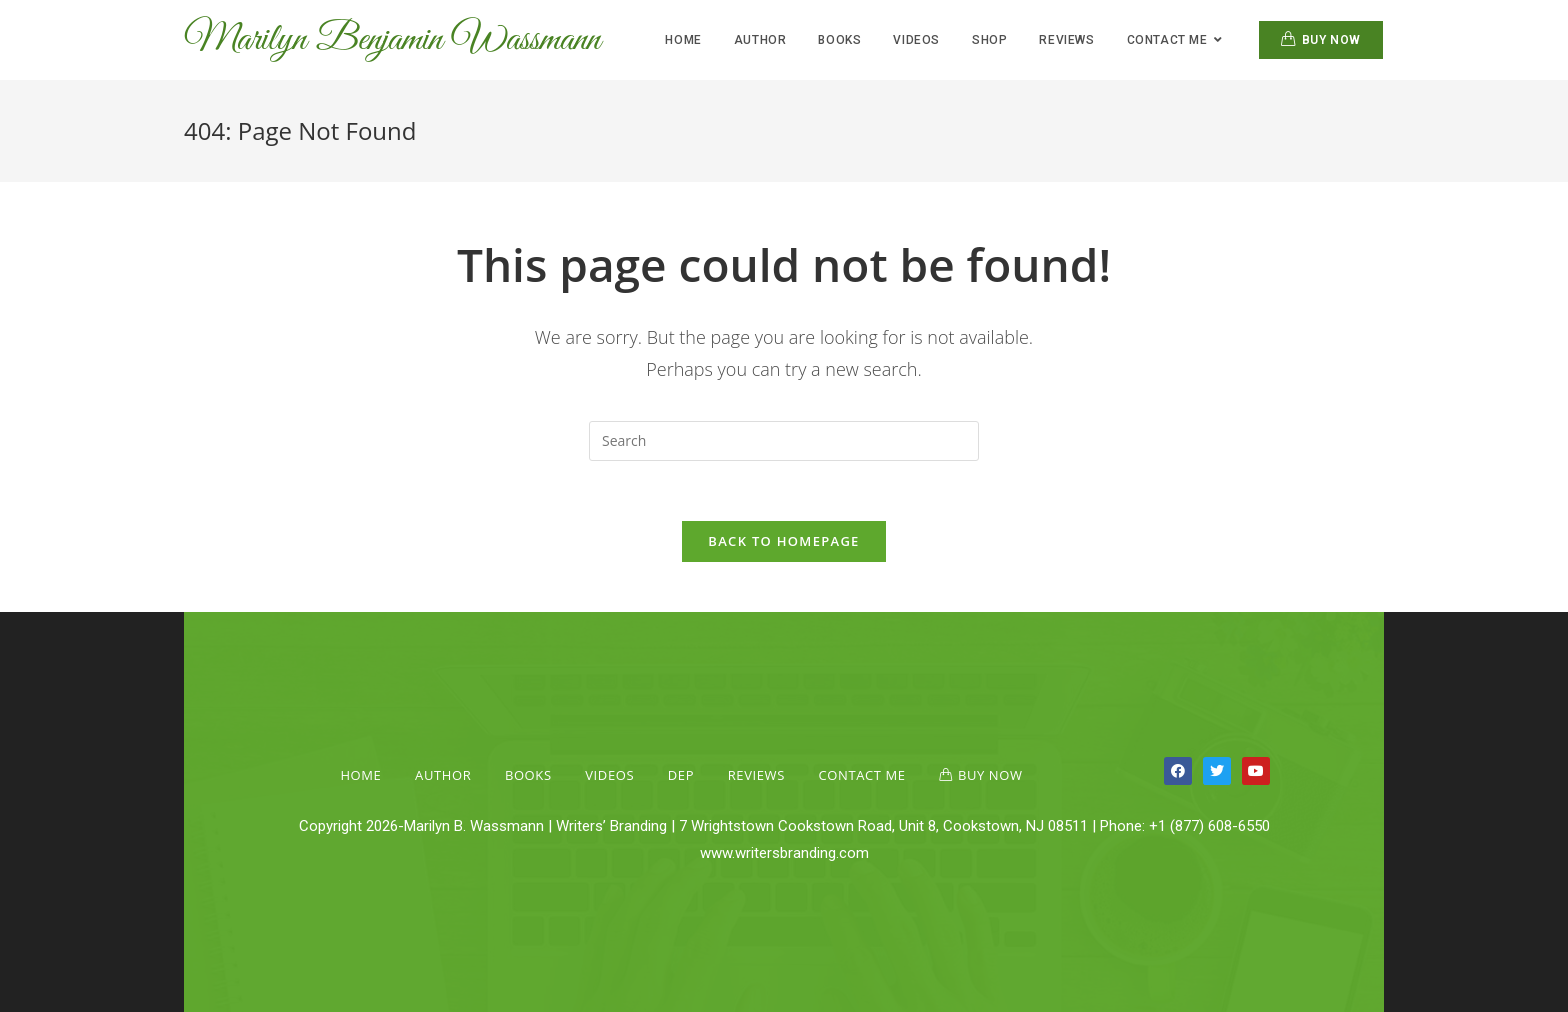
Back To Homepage (783, 541)
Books (528, 775)
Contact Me (862, 775)
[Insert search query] (784, 441)
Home (360, 775)
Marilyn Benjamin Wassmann (392, 40)
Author (443, 775)
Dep (681, 775)
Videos (609, 775)
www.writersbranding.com (784, 853)
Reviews (756, 775)
